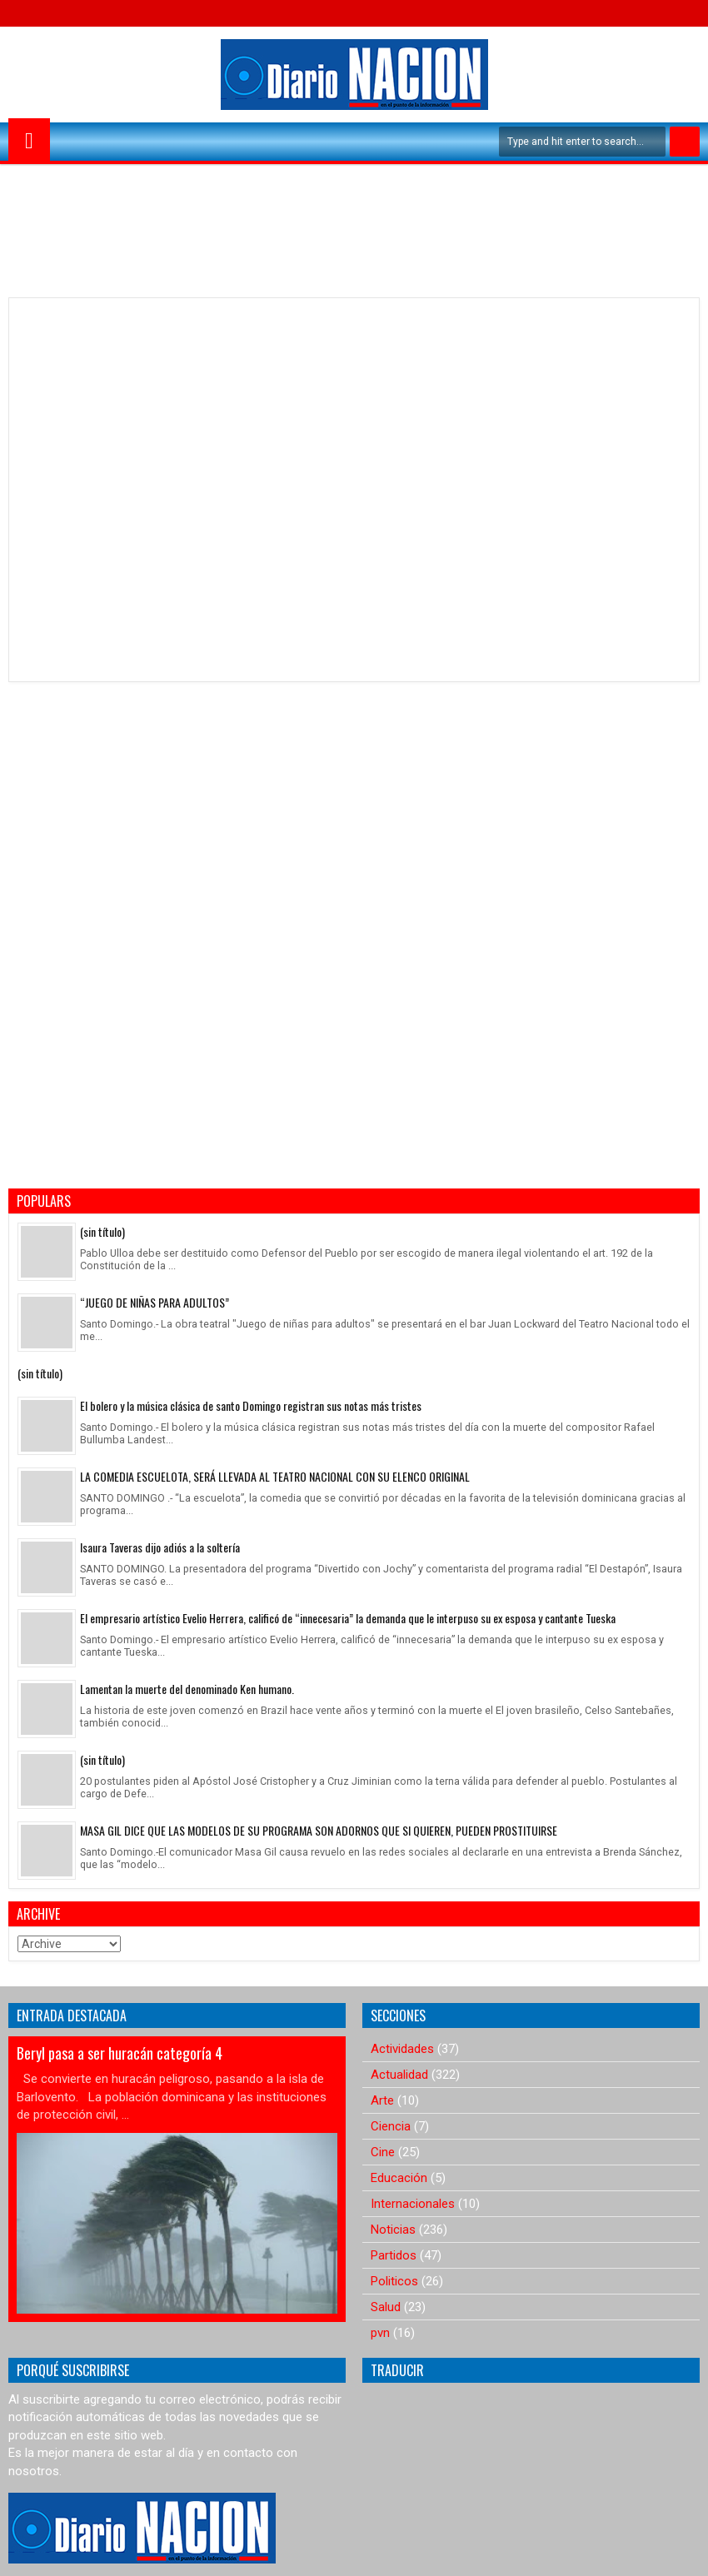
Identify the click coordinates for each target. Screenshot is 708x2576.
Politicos (394, 2281)
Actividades (402, 2048)
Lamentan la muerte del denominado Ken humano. (187, 1688)
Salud (386, 2306)
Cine (383, 2152)
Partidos (393, 2255)
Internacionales (413, 2203)
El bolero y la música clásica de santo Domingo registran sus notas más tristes (250, 1405)
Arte (382, 2100)
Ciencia (391, 2126)
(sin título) (102, 1231)
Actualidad (399, 2074)
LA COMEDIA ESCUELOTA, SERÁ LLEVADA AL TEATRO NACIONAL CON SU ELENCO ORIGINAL (275, 1476)
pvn (380, 2332)
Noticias (393, 2229)
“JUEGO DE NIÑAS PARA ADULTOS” (154, 1302)
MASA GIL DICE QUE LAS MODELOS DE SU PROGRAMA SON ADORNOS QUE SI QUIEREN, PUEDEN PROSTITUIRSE (318, 1830)
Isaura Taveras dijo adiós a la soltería (160, 1547)
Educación (399, 2177)
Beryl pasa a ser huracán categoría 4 (119, 2053)
